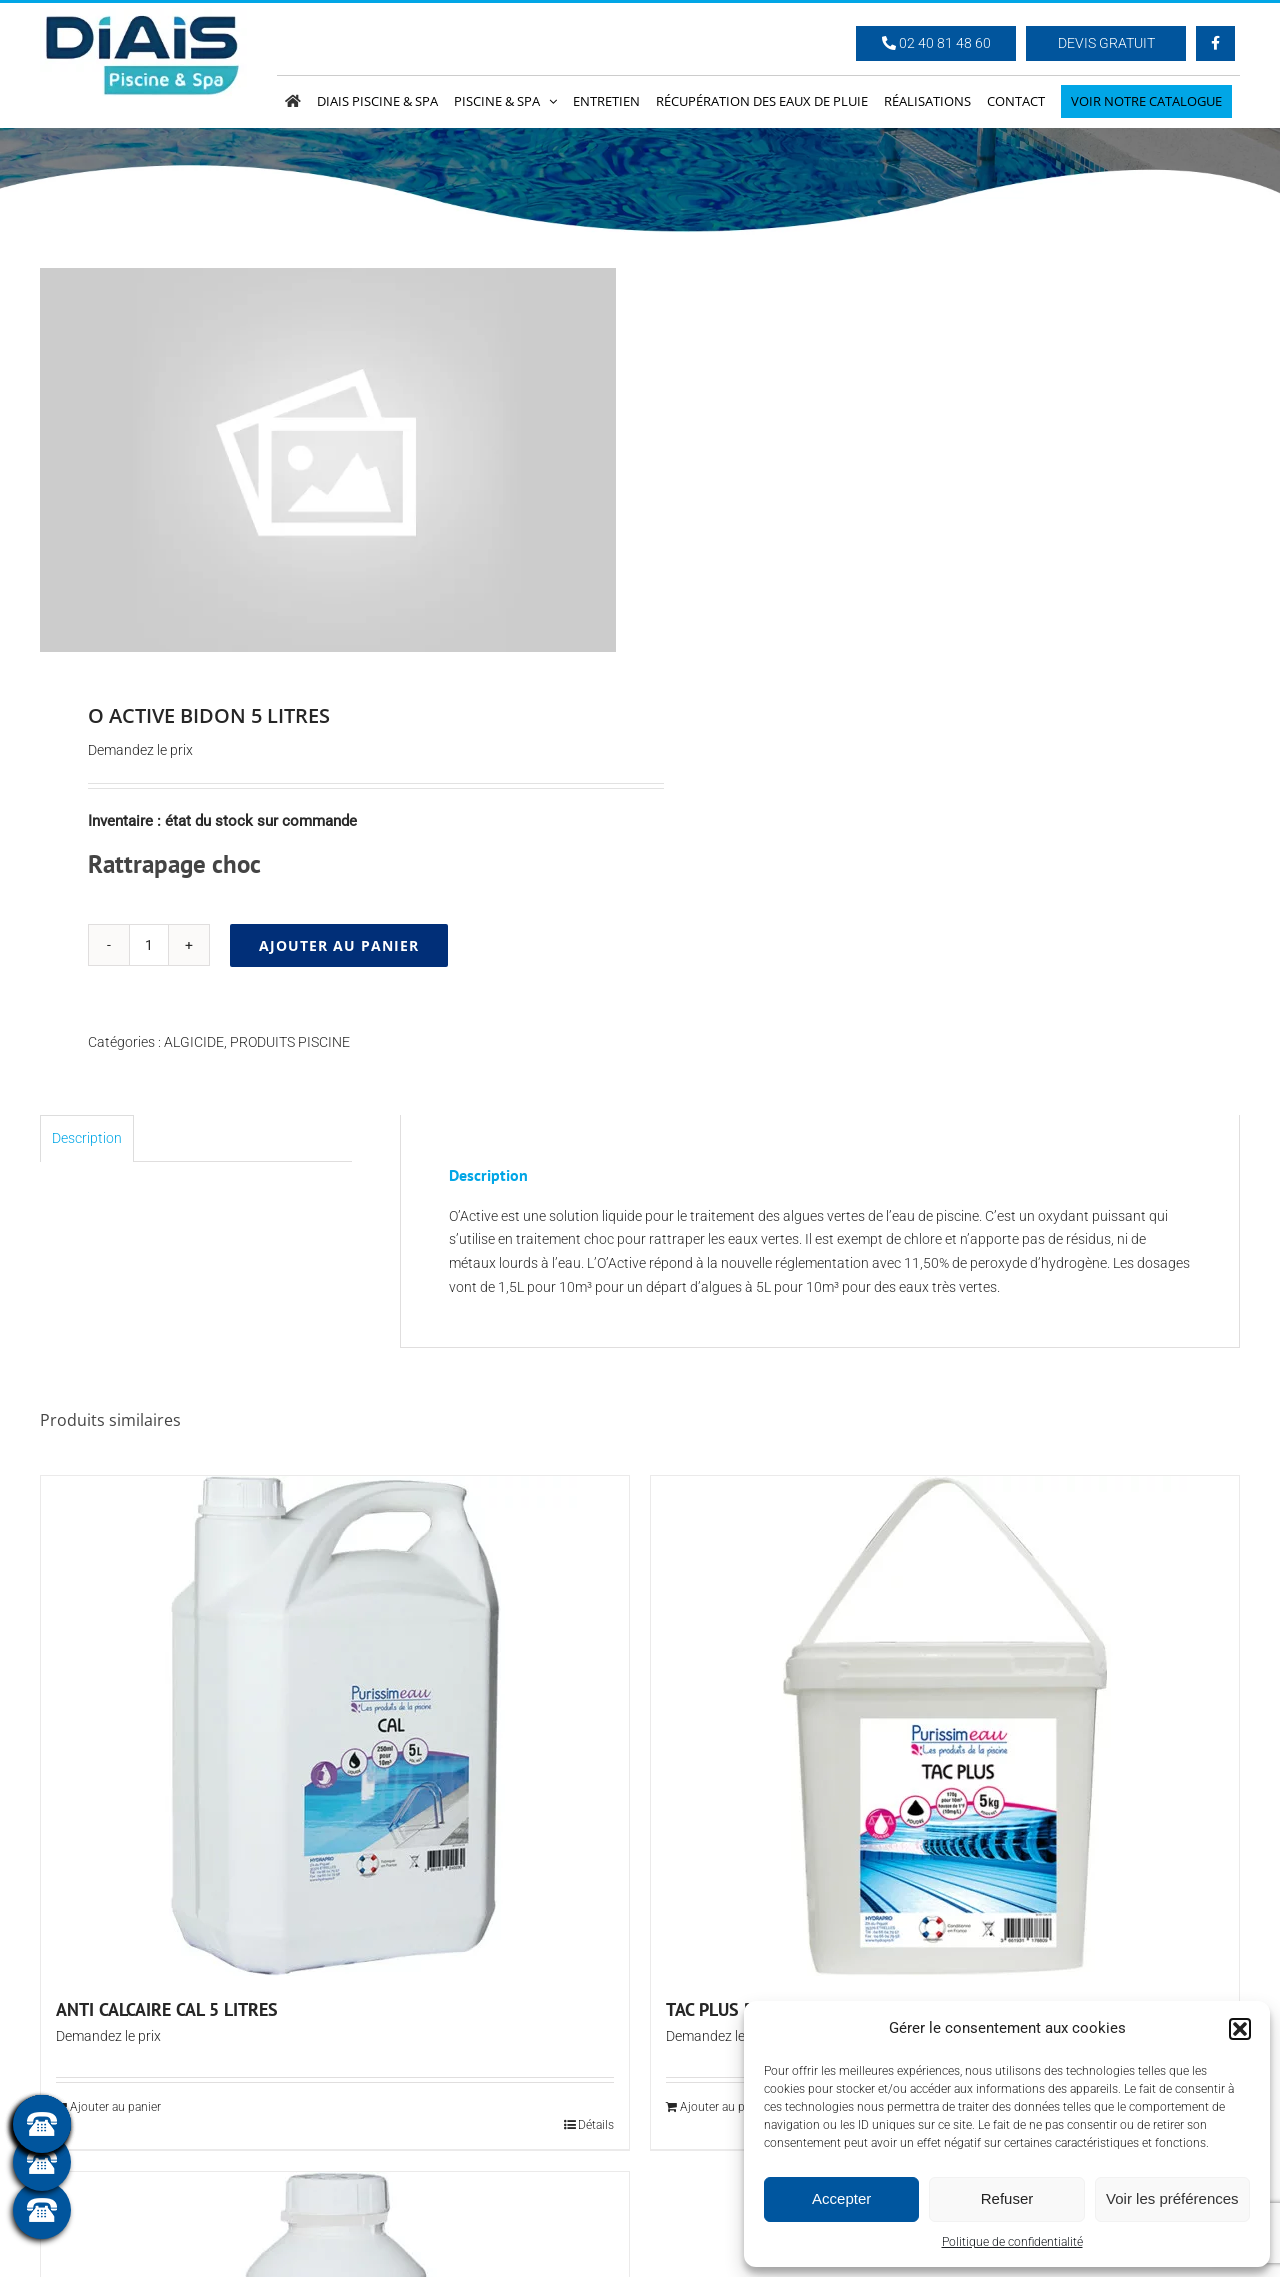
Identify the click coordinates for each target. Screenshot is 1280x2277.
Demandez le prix (140, 750)
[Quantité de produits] (149, 945)
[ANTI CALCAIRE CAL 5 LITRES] (335, 1726)
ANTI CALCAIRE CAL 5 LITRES (167, 2009)
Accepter (841, 2198)
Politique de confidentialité (1012, 2242)
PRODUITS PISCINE (290, 1042)
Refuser (1007, 2198)
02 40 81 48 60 (936, 43)
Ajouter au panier (339, 945)
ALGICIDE (194, 1042)
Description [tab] (87, 1138)
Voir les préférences (1172, 2198)
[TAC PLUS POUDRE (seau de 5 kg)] (945, 1726)
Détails (596, 2125)
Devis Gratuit (1106, 43)
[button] (1240, 2029)
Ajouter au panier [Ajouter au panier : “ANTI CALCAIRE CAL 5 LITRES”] (115, 2107)
